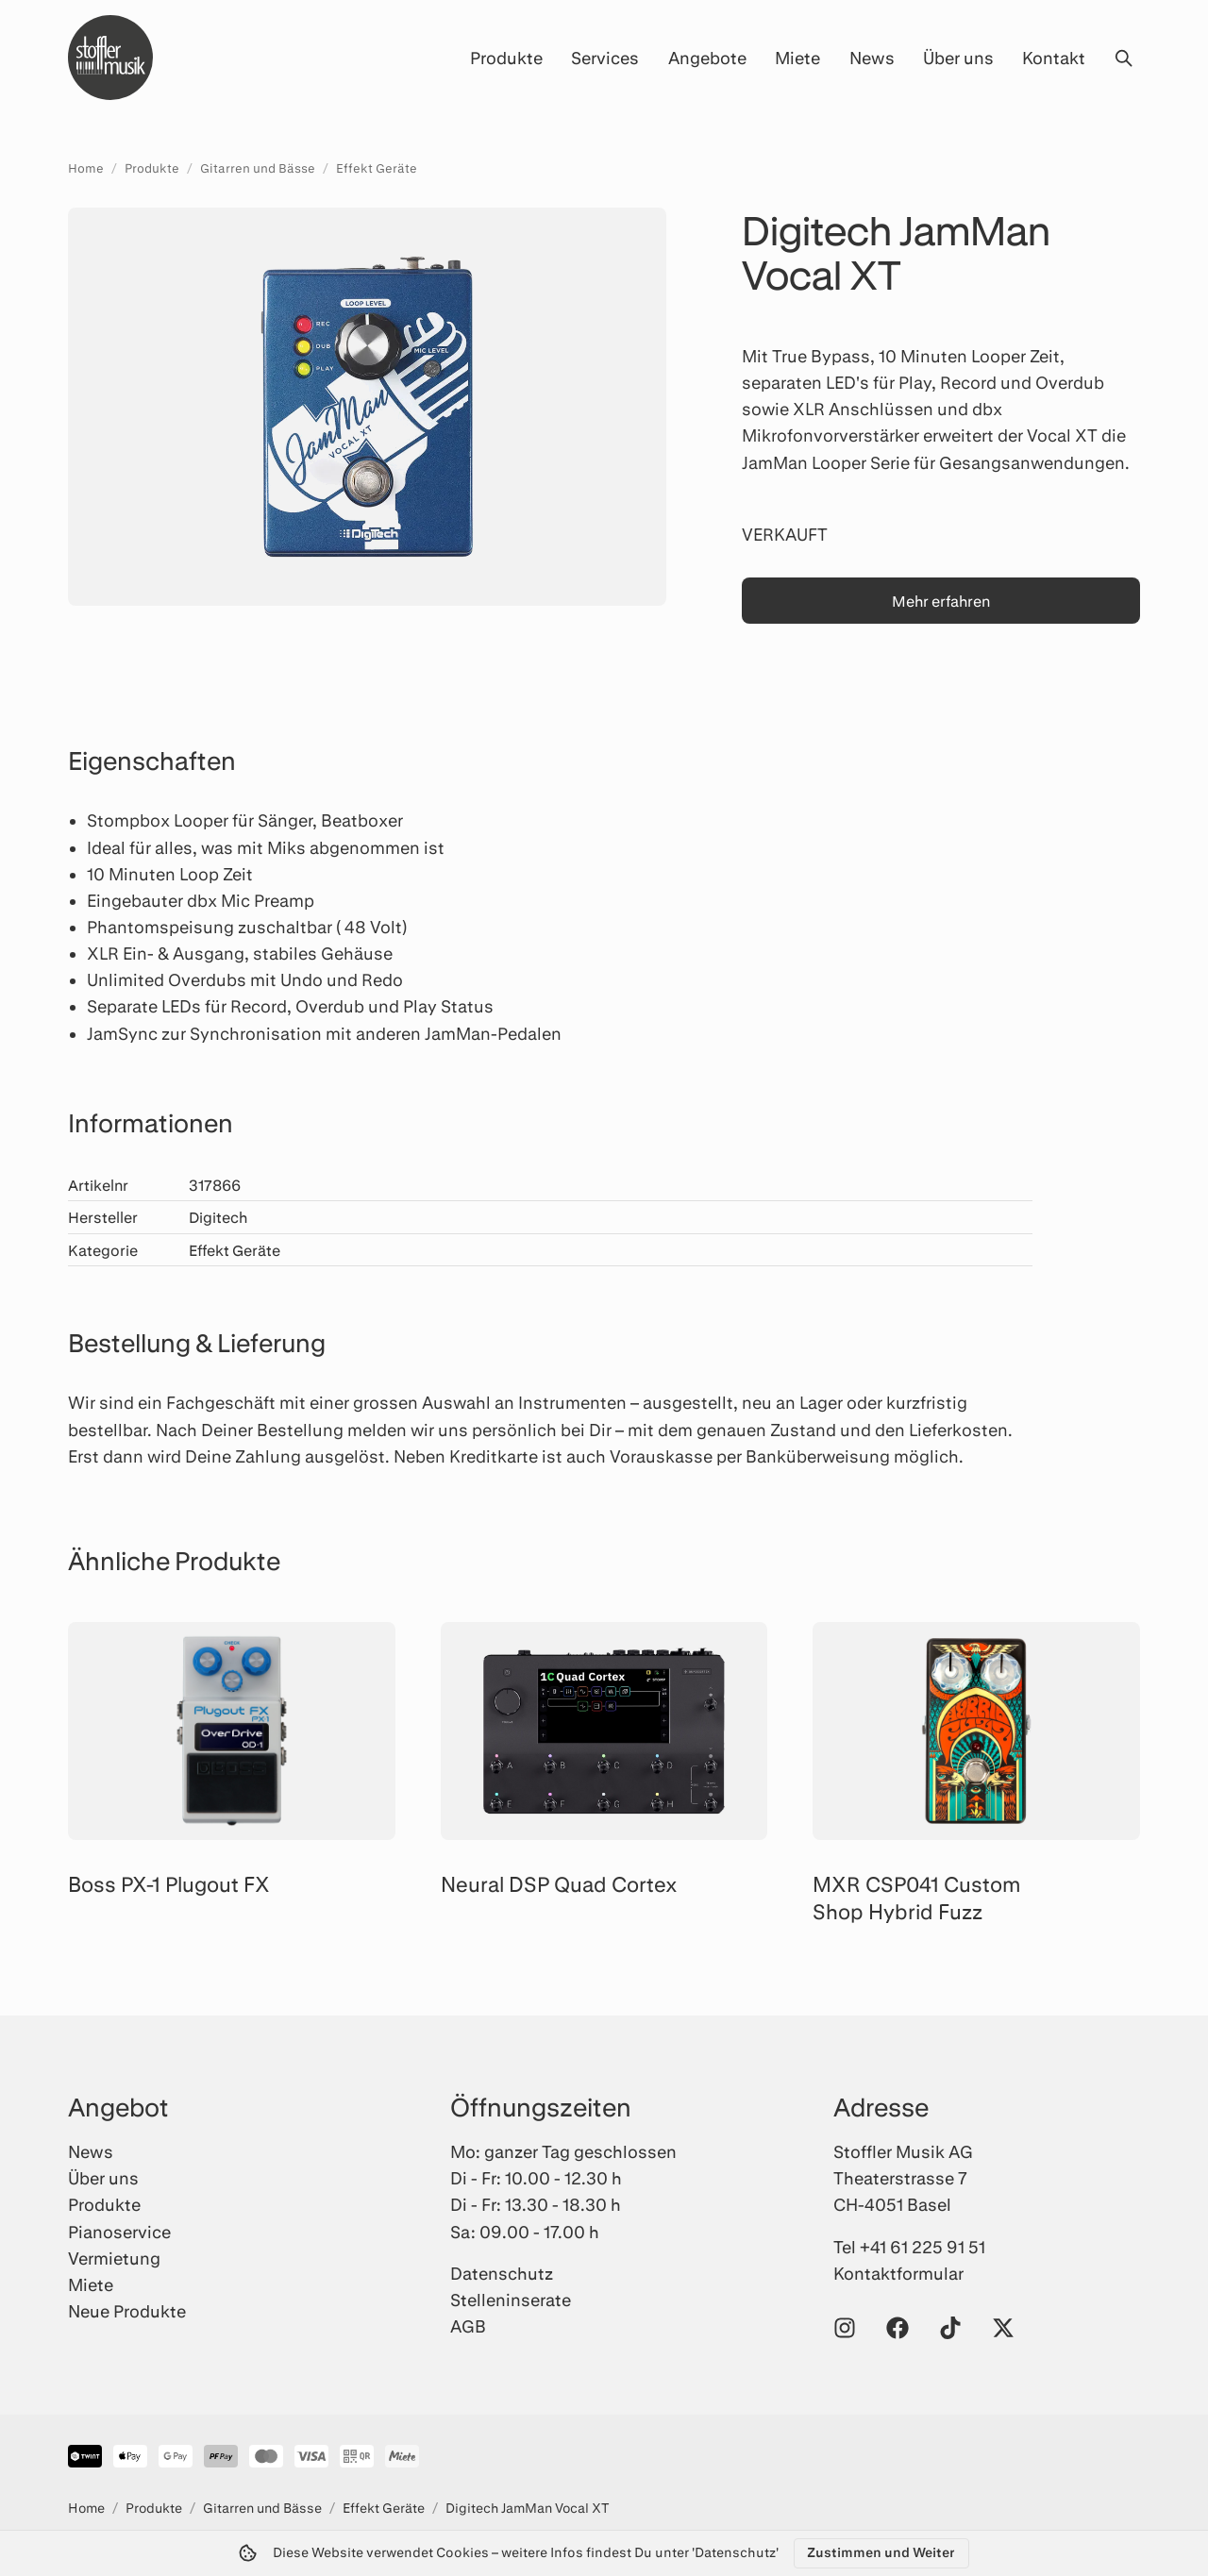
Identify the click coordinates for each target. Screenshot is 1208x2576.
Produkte (506, 57)
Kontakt (1053, 57)
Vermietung (114, 2258)
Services (605, 57)
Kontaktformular (898, 2273)
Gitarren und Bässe (257, 168)
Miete (797, 57)
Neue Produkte (127, 2310)
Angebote (707, 57)
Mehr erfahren (941, 601)
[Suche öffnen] (1123, 58)
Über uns (958, 57)
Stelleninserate (510, 2299)
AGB (468, 2326)
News (872, 57)
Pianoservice (119, 2231)
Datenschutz (501, 2273)
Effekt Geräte (376, 168)
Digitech (218, 1217)
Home (86, 168)
